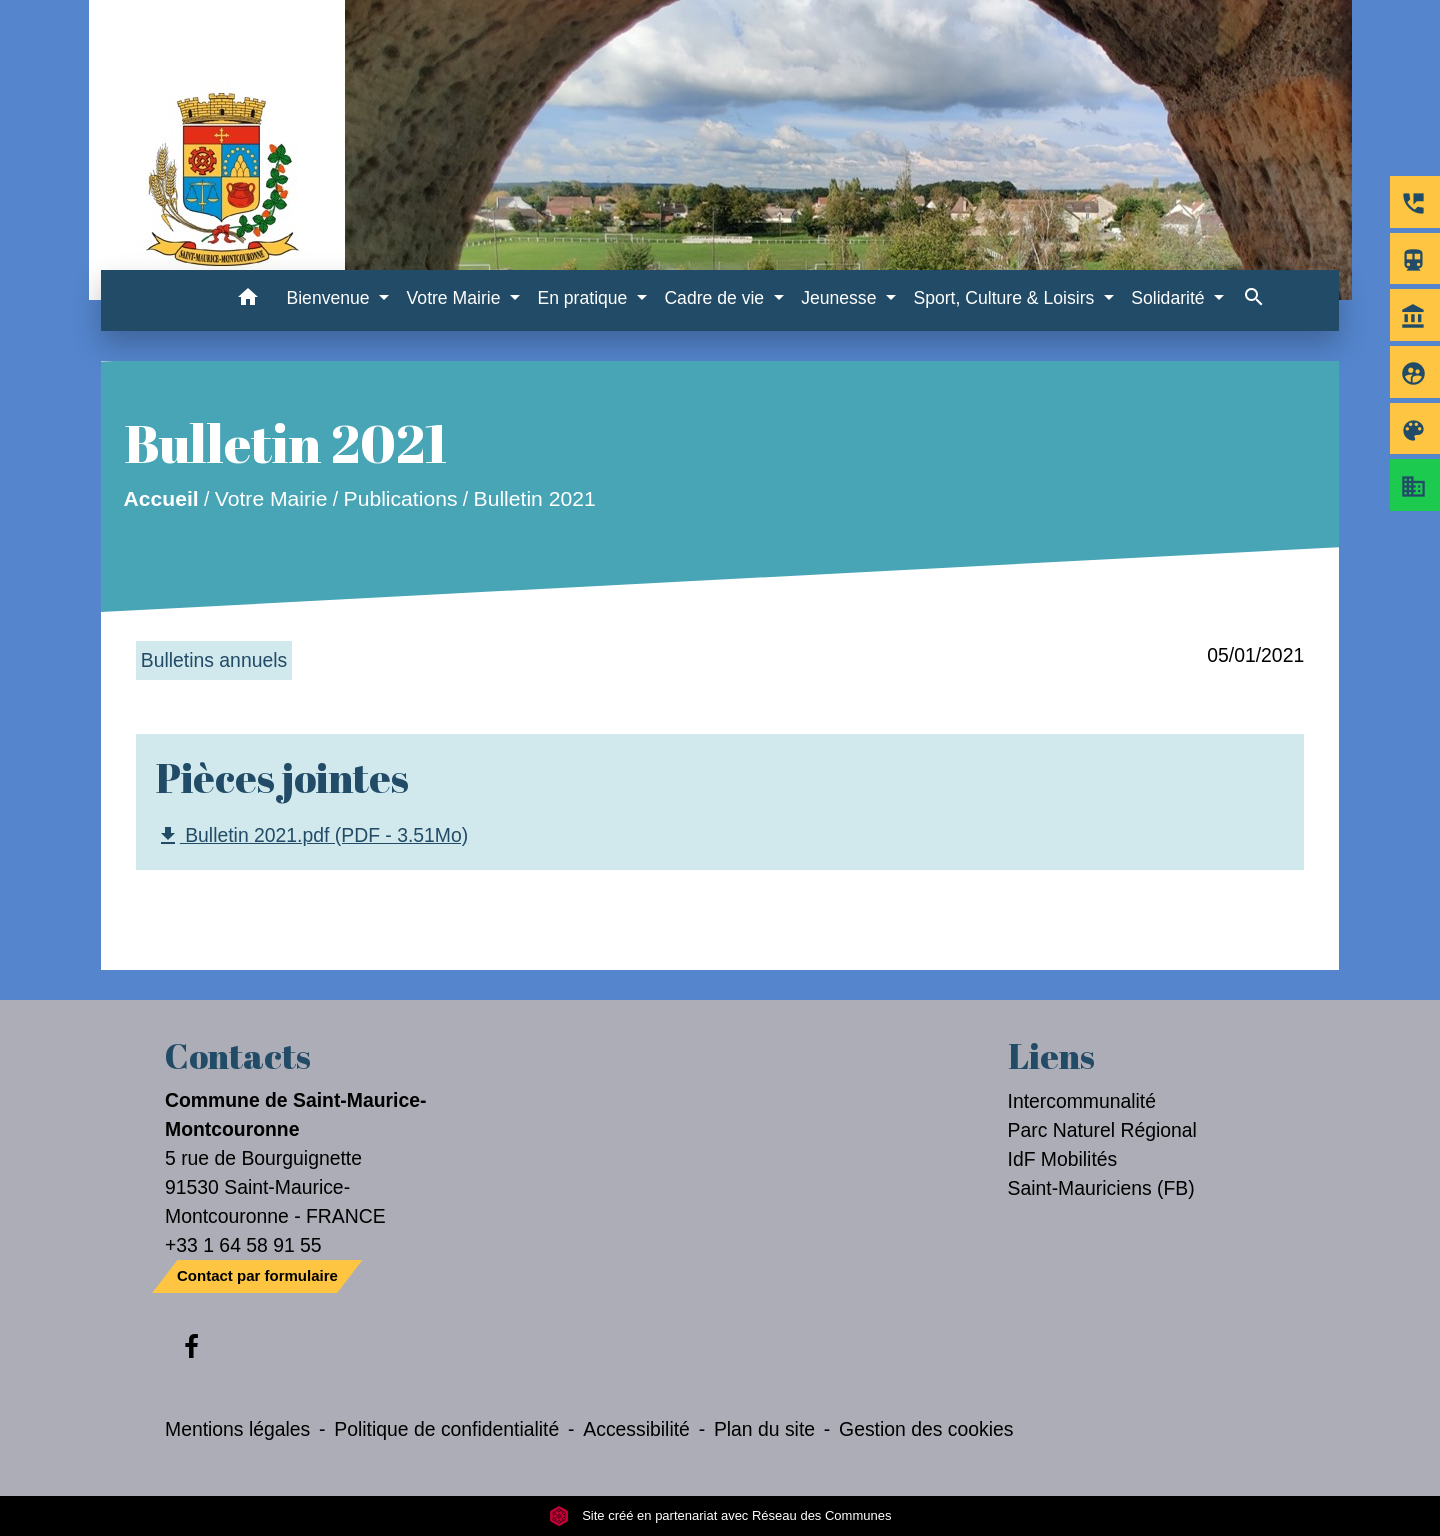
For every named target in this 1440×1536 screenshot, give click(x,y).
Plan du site (764, 1429)
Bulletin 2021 (534, 498)
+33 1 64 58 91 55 (243, 1245)
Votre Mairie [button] (456, 298)
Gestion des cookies (926, 1429)
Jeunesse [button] (841, 298)
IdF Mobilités (1063, 1159)
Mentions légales (237, 1429)
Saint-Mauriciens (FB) (1101, 1188)
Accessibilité (636, 1429)
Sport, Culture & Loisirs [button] (1006, 298)
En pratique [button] (584, 298)
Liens (1051, 1056)
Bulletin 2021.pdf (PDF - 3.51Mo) (312, 836)
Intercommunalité (1082, 1101)
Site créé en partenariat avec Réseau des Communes (720, 1515)
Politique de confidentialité (446, 1429)
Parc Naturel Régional (1102, 1130)
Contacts (238, 1056)
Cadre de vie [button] (716, 298)
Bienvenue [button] (330, 298)
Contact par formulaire (257, 1275)
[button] (247, 300)
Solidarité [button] (1170, 298)
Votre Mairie (271, 498)
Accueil (160, 498)
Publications (400, 498)
